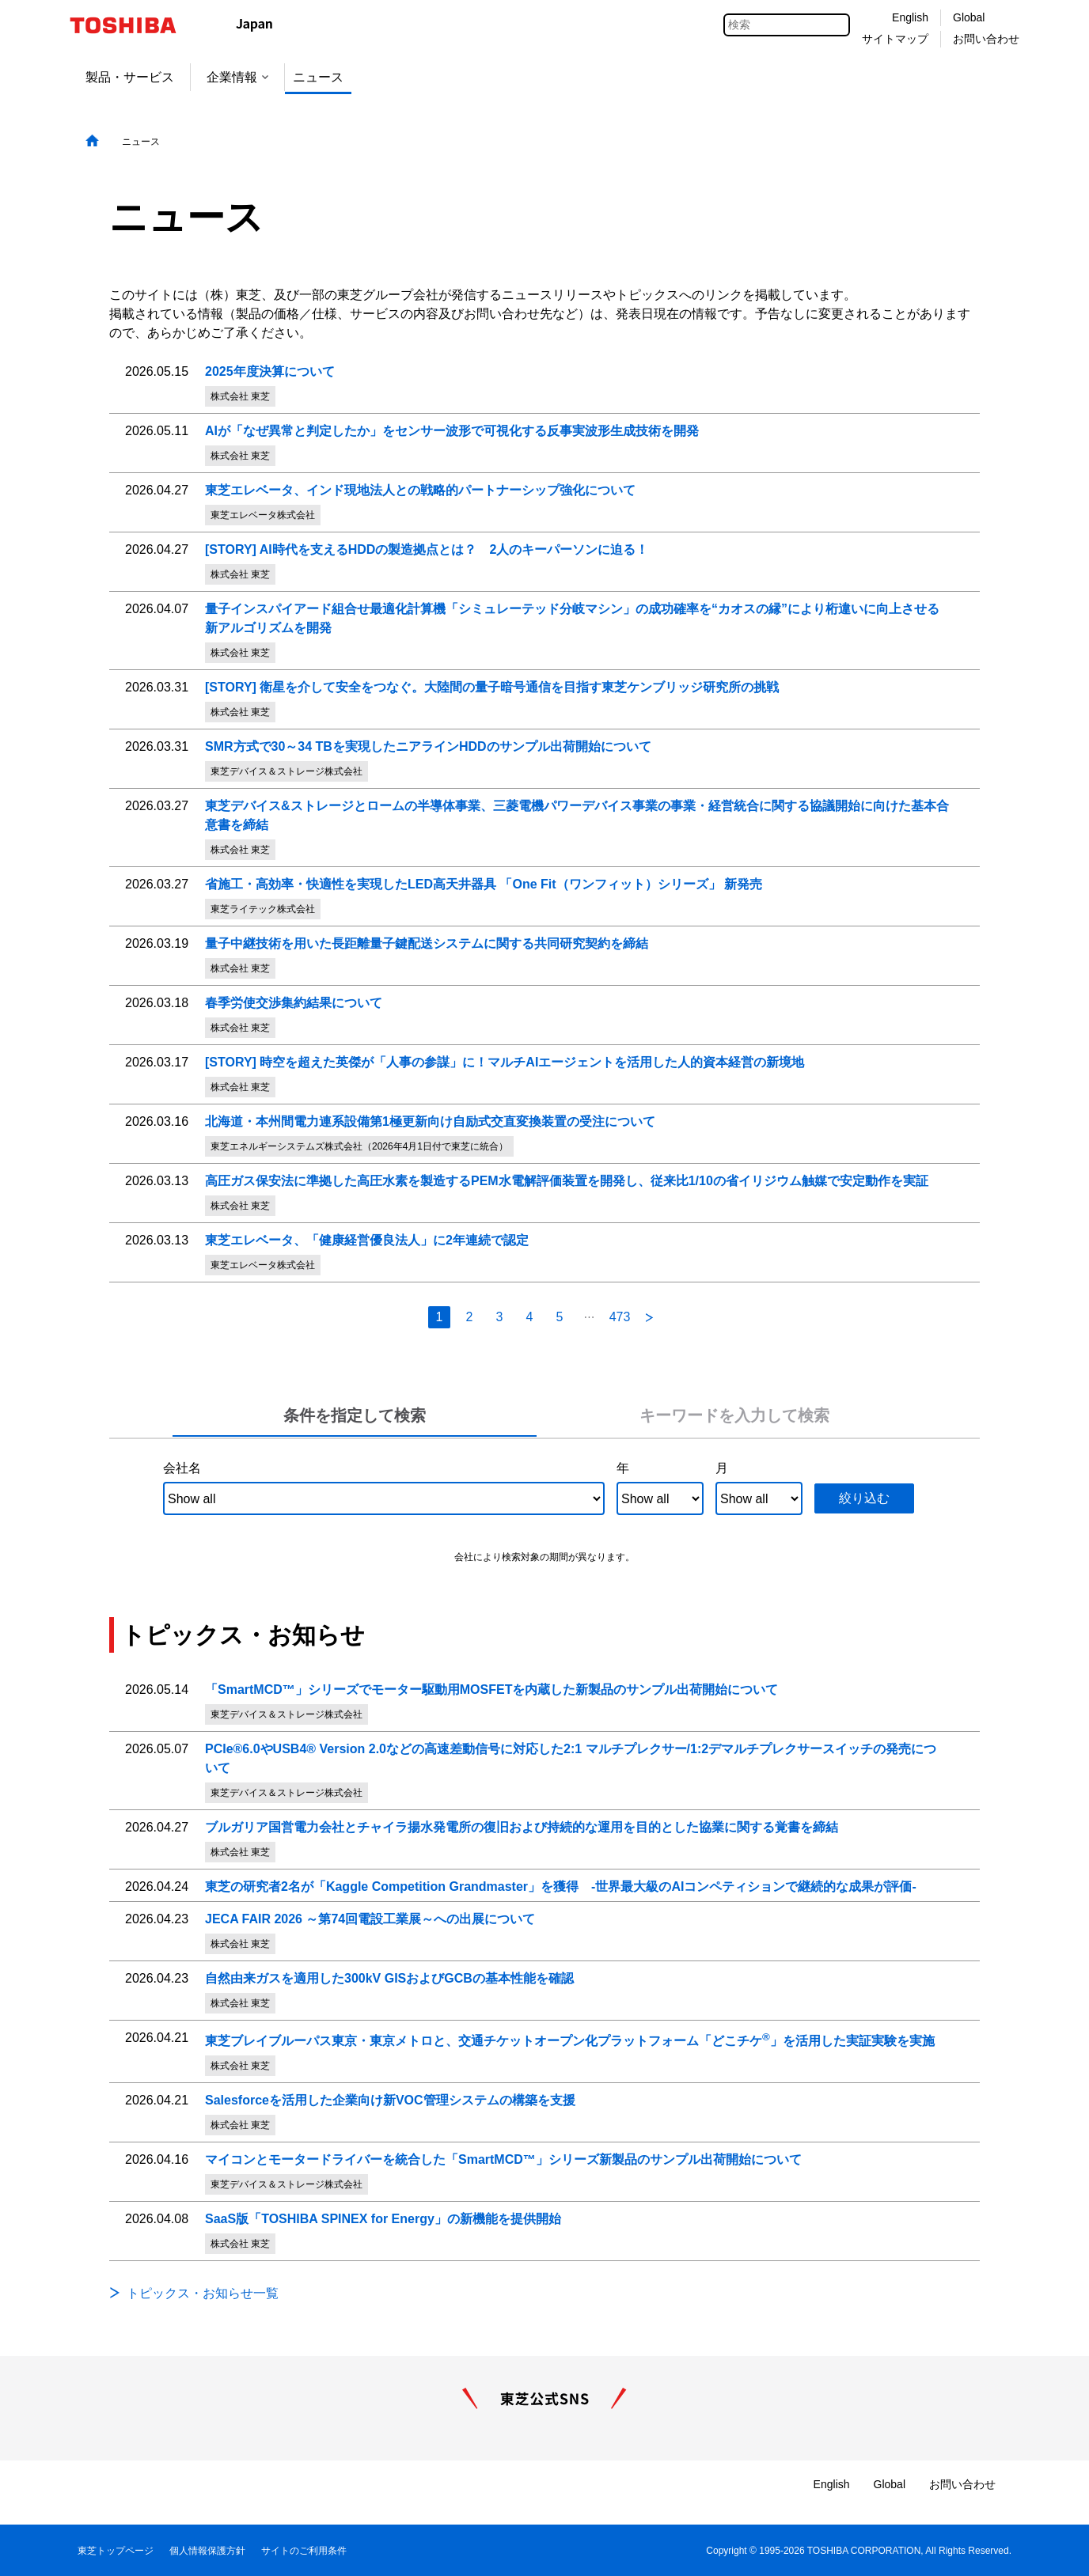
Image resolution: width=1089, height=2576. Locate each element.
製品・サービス (129, 77)
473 (620, 1317)
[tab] (355, 1416)
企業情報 (237, 77)
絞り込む (864, 1498)
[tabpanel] (544, 1508)
